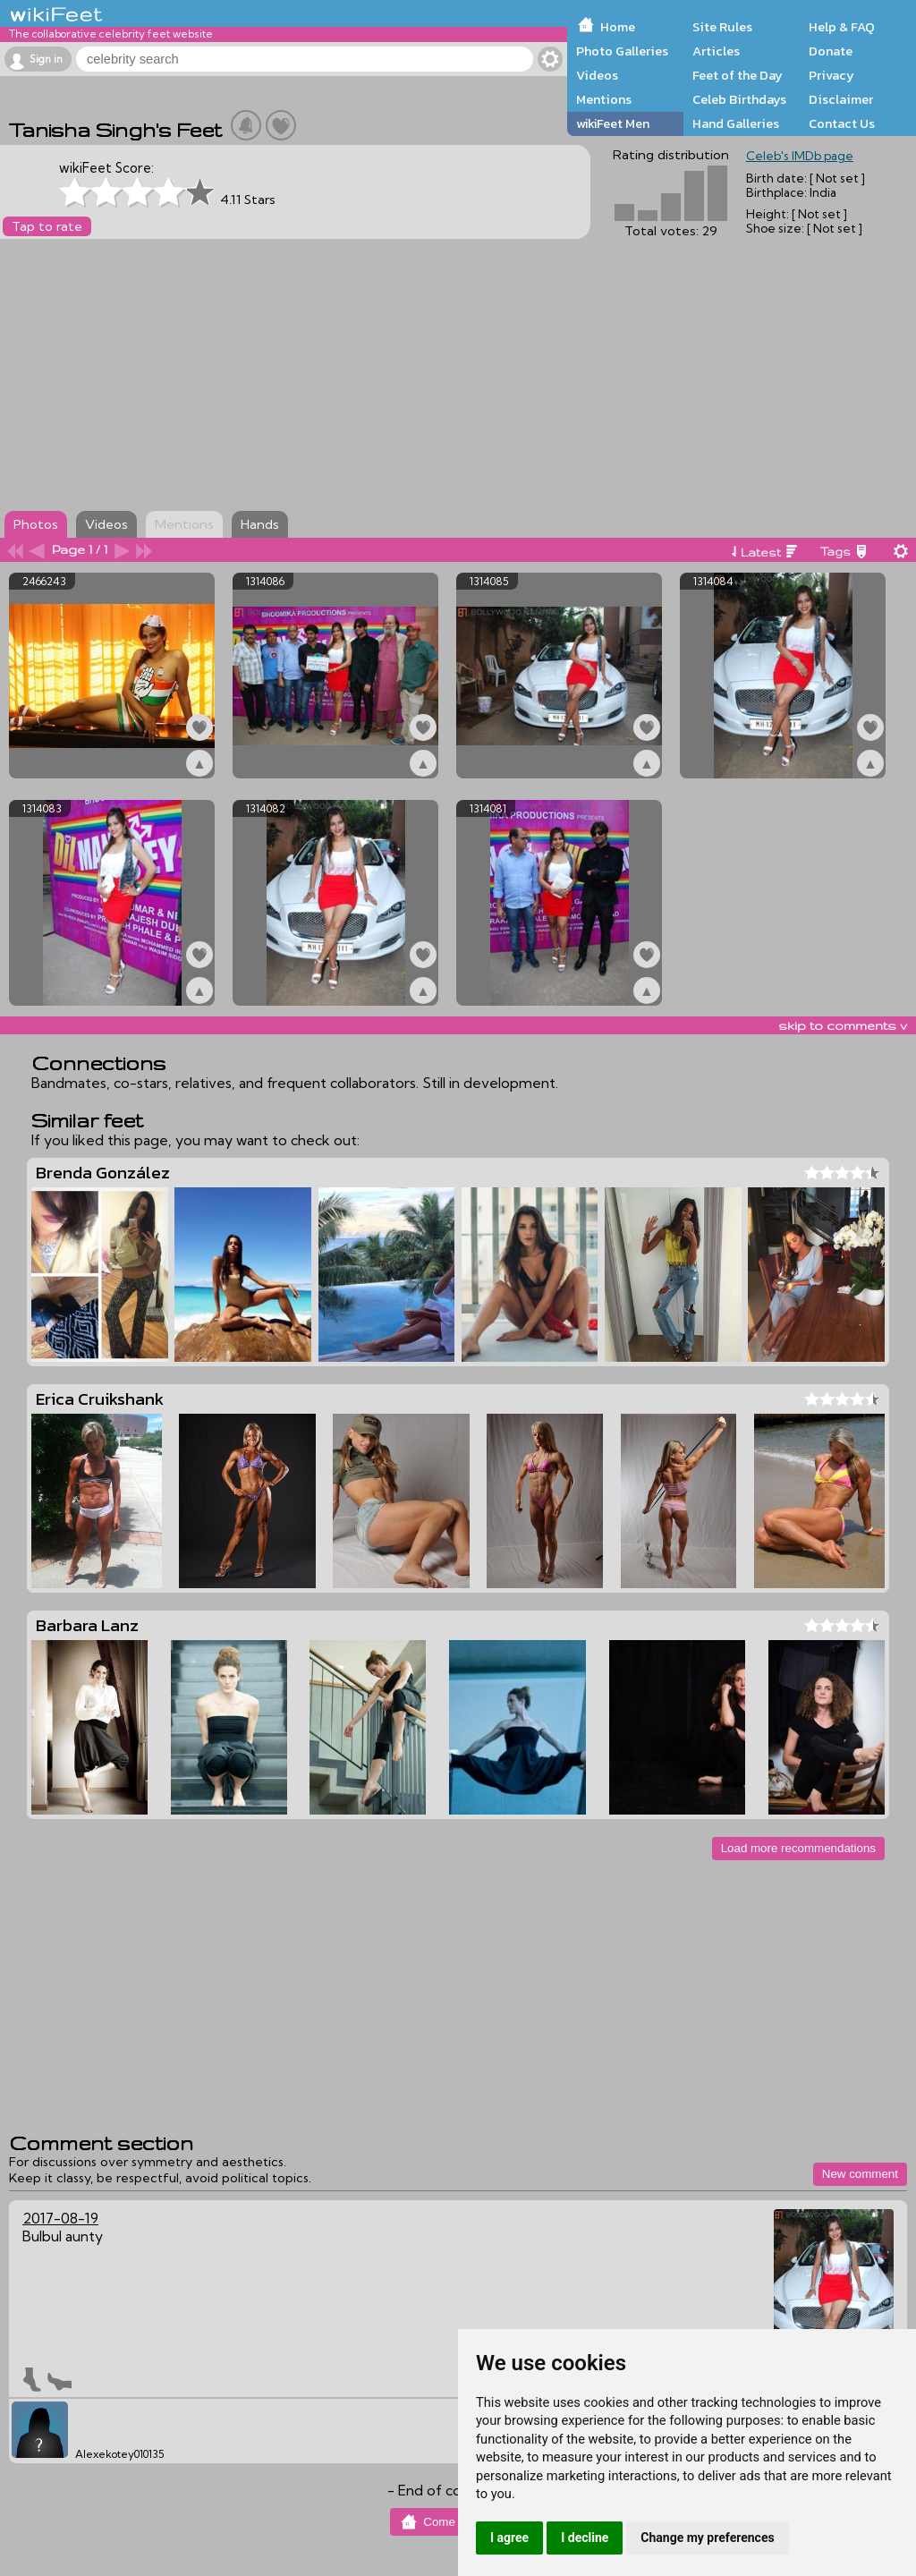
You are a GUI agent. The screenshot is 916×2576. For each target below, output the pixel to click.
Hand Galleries (735, 123)
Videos (597, 75)
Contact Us (842, 123)
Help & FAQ (842, 27)
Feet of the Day (737, 75)
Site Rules (722, 27)
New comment (860, 2174)
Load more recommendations (798, 1848)
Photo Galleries (622, 51)
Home (617, 27)
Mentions (604, 99)
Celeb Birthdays (739, 99)
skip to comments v (842, 1025)
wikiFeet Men (612, 123)
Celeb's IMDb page (799, 156)
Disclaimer (841, 99)
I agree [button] (509, 2537)
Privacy (831, 75)
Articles (716, 51)
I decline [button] (584, 2537)
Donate (830, 51)
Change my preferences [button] (707, 2537)
